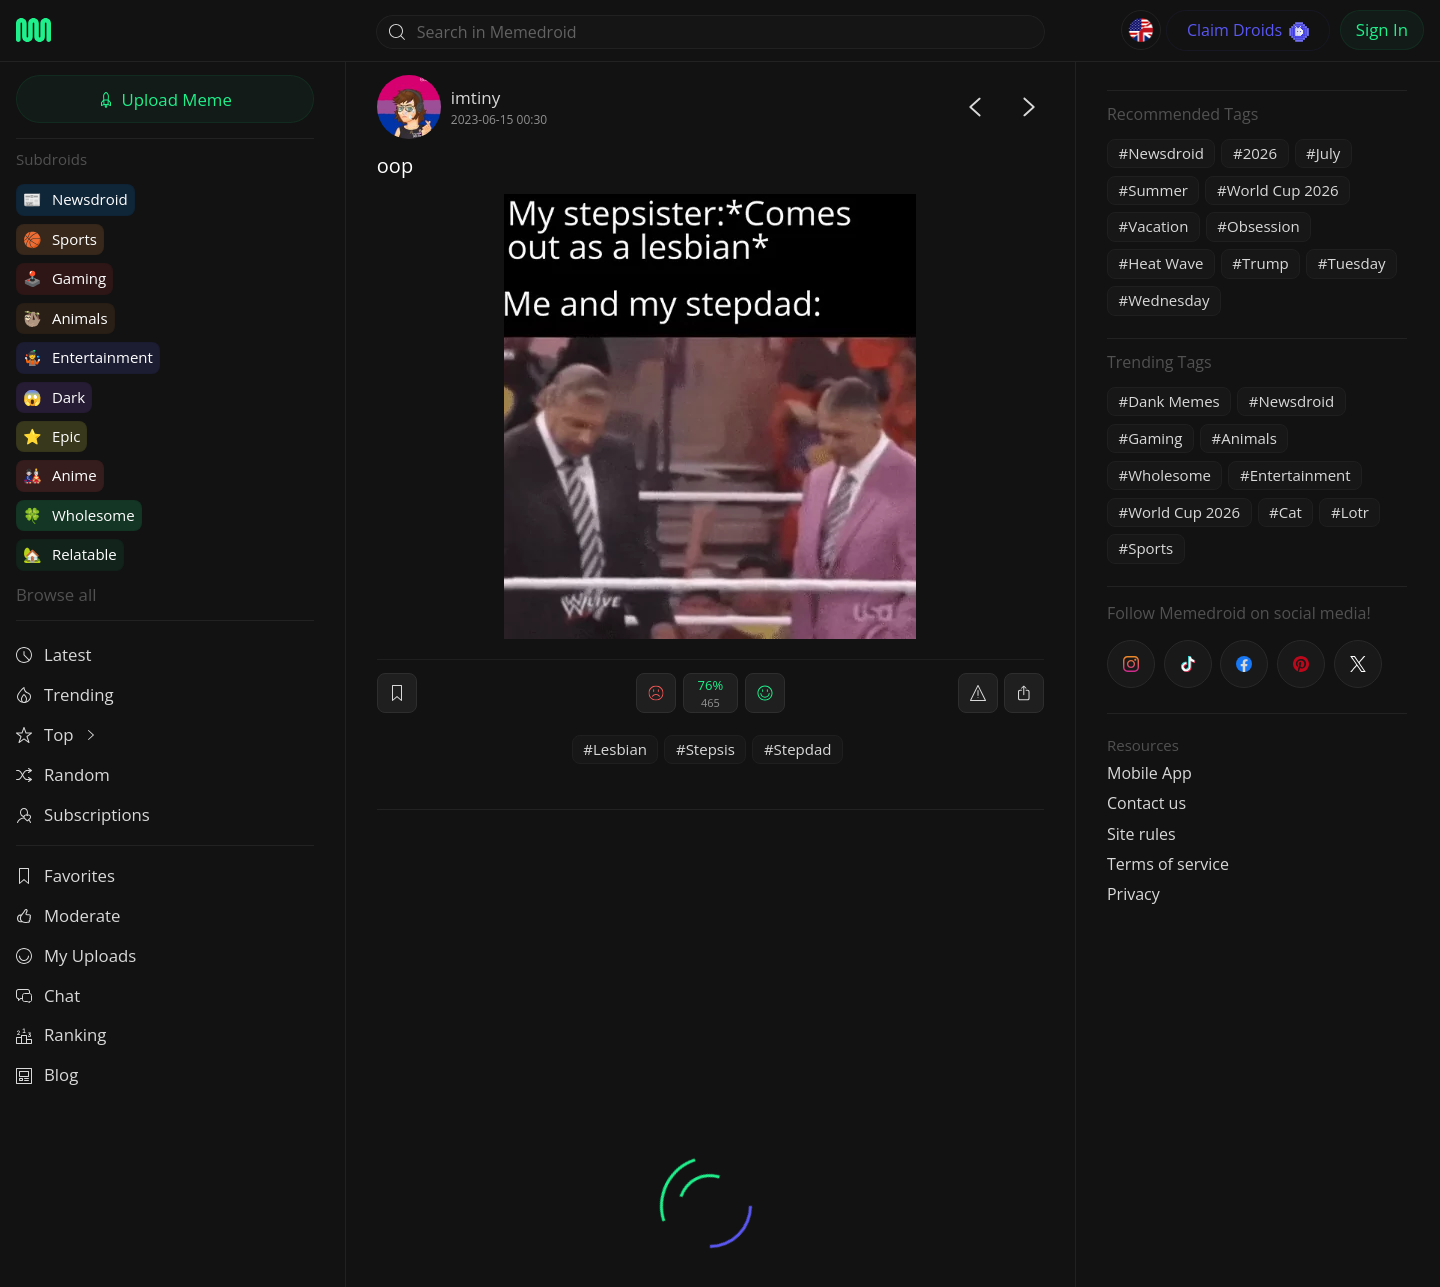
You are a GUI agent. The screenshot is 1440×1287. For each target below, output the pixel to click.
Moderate (68, 915)
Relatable (70, 554)
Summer (1158, 190)
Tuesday (1356, 263)
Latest (53, 654)
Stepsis (710, 749)
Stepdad (803, 749)
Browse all (56, 594)
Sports (60, 239)
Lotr (1355, 512)
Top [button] (57, 734)
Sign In (1382, 29)
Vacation (1158, 226)
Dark (54, 397)
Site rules (1141, 834)
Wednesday (1168, 300)
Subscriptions (83, 814)
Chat (48, 995)
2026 (1260, 153)
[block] (1024, 693)
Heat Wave (1165, 263)
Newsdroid (75, 199)
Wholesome (79, 515)
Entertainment (88, 357)
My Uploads (76, 955)
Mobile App (1149, 773)
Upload (165, 99)
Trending (65, 694)
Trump (1265, 263)
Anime (60, 475)
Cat (1290, 512)
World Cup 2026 (1283, 190)
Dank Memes (1174, 401)
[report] (978, 693)
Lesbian (620, 749)
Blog (47, 1074)
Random (63, 774)
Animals (65, 318)
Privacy (1133, 894)
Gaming (64, 278)
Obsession (1263, 226)
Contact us (1146, 803)
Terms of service (1168, 864)
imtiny (475, 97)
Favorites (65, 875)
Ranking (61, 1034)
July (1328, 153)
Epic (51, 436)
